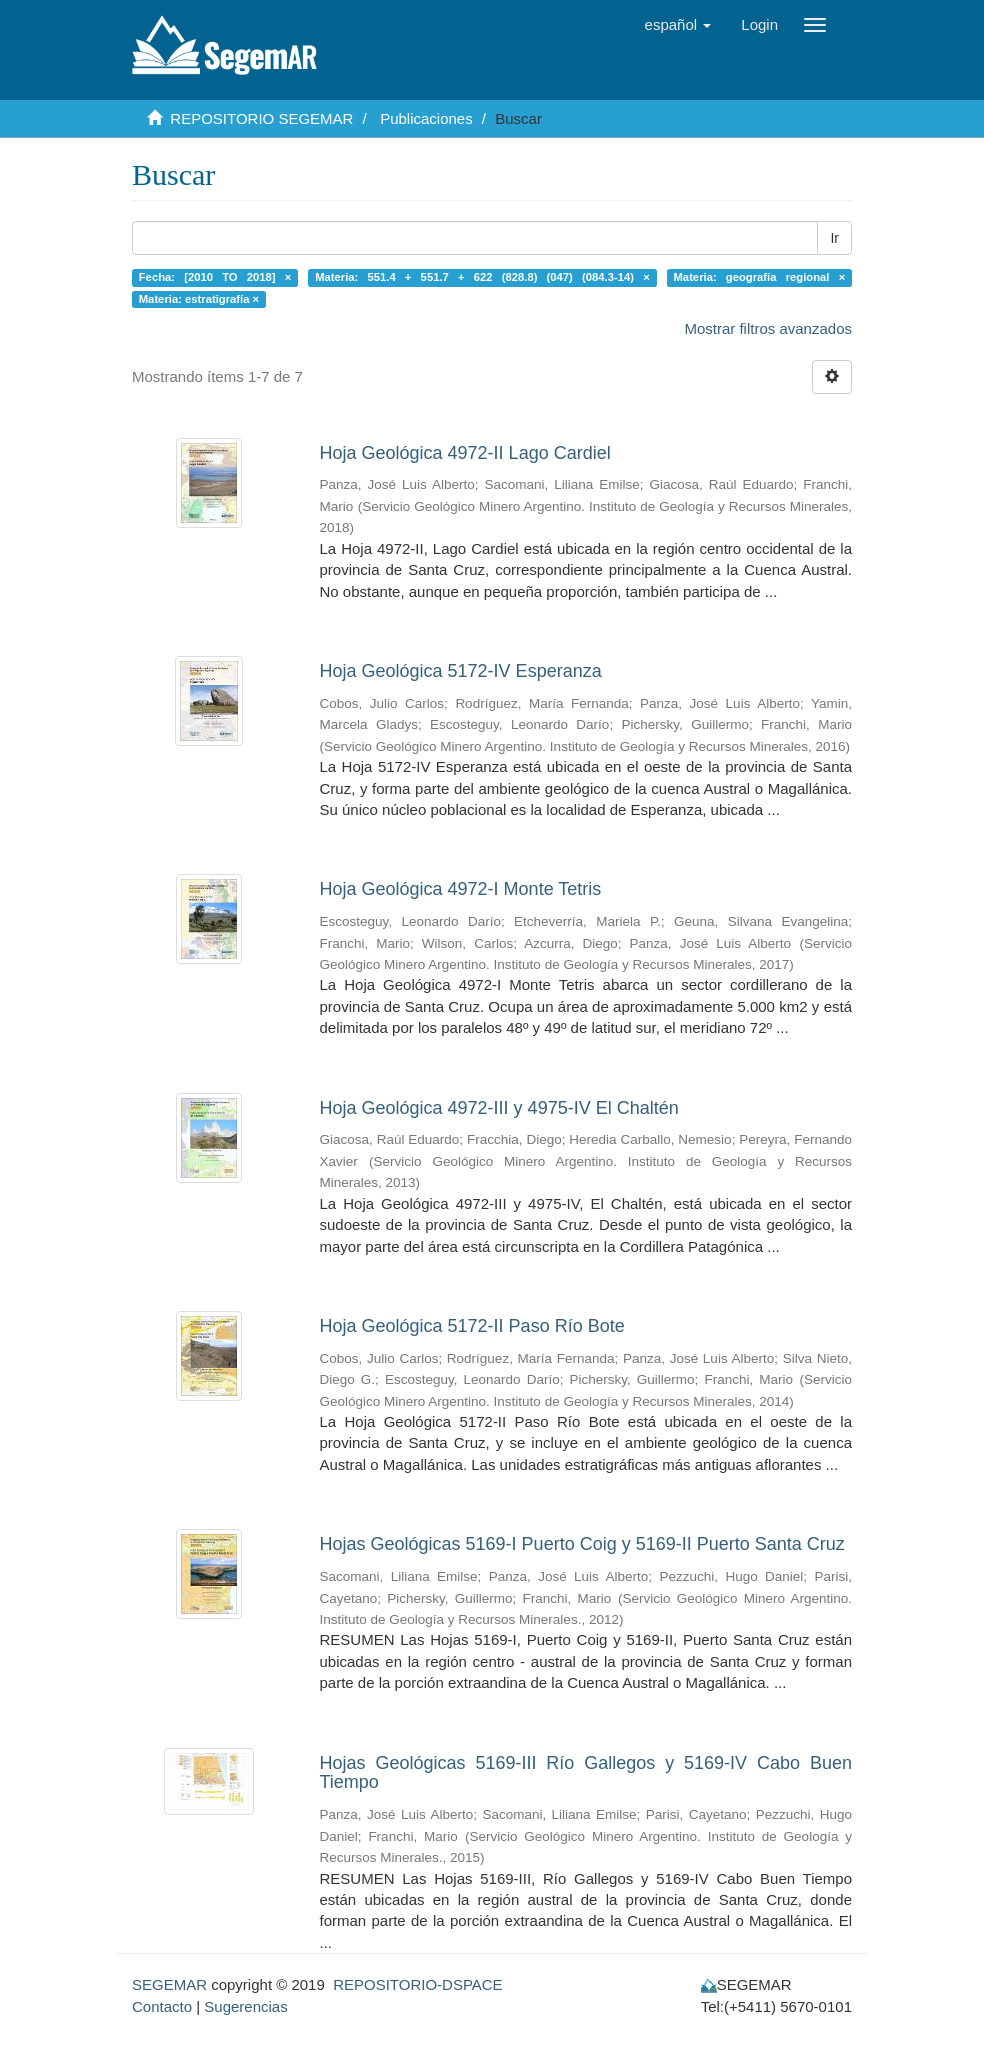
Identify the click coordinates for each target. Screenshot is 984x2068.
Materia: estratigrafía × (199, 299)
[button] (678, 25)
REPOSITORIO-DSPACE (417, 1984)
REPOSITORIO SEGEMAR (261, 118)
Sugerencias (245, 2006)
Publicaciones (426, 118)
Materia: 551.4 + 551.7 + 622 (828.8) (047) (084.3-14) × (482, 277)
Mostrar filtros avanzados (768, 328)
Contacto (162, 2006)
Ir (834, 238)
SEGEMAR (169, 1984)
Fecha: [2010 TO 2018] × (215, 277)
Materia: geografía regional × (760, 277)
